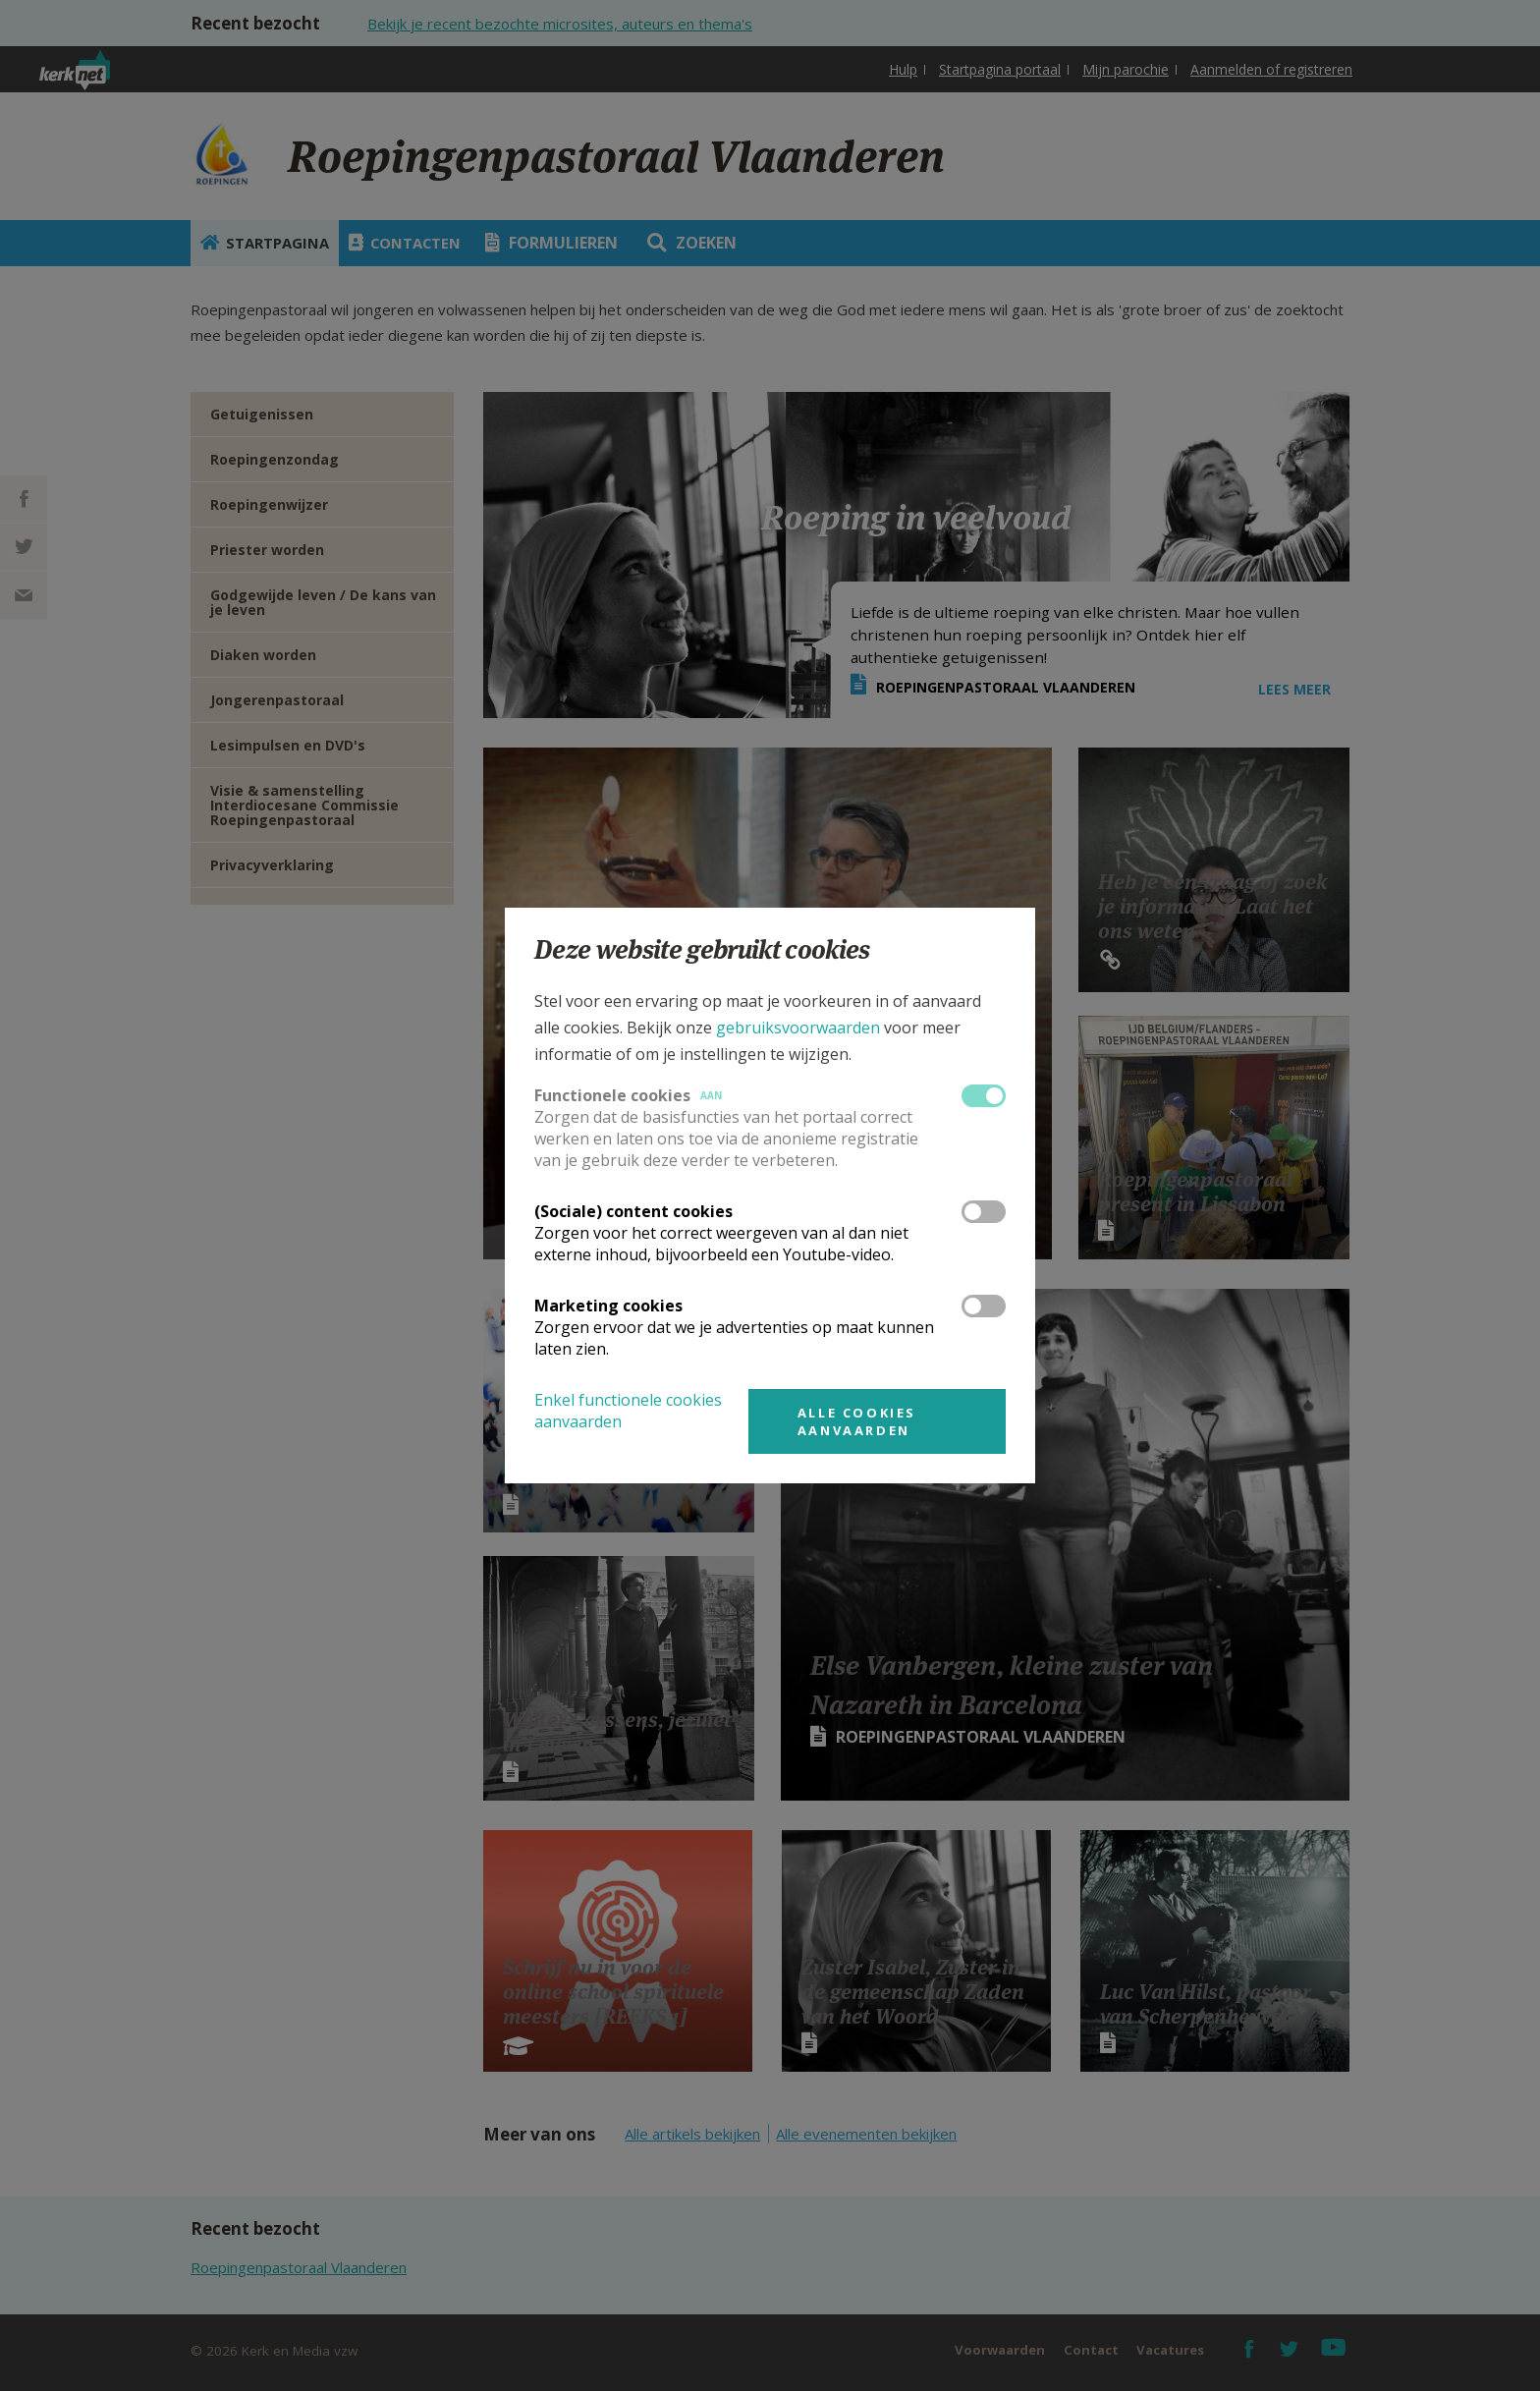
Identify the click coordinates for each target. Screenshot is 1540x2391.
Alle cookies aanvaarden (857, 1421)
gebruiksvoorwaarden (798, 1027)
